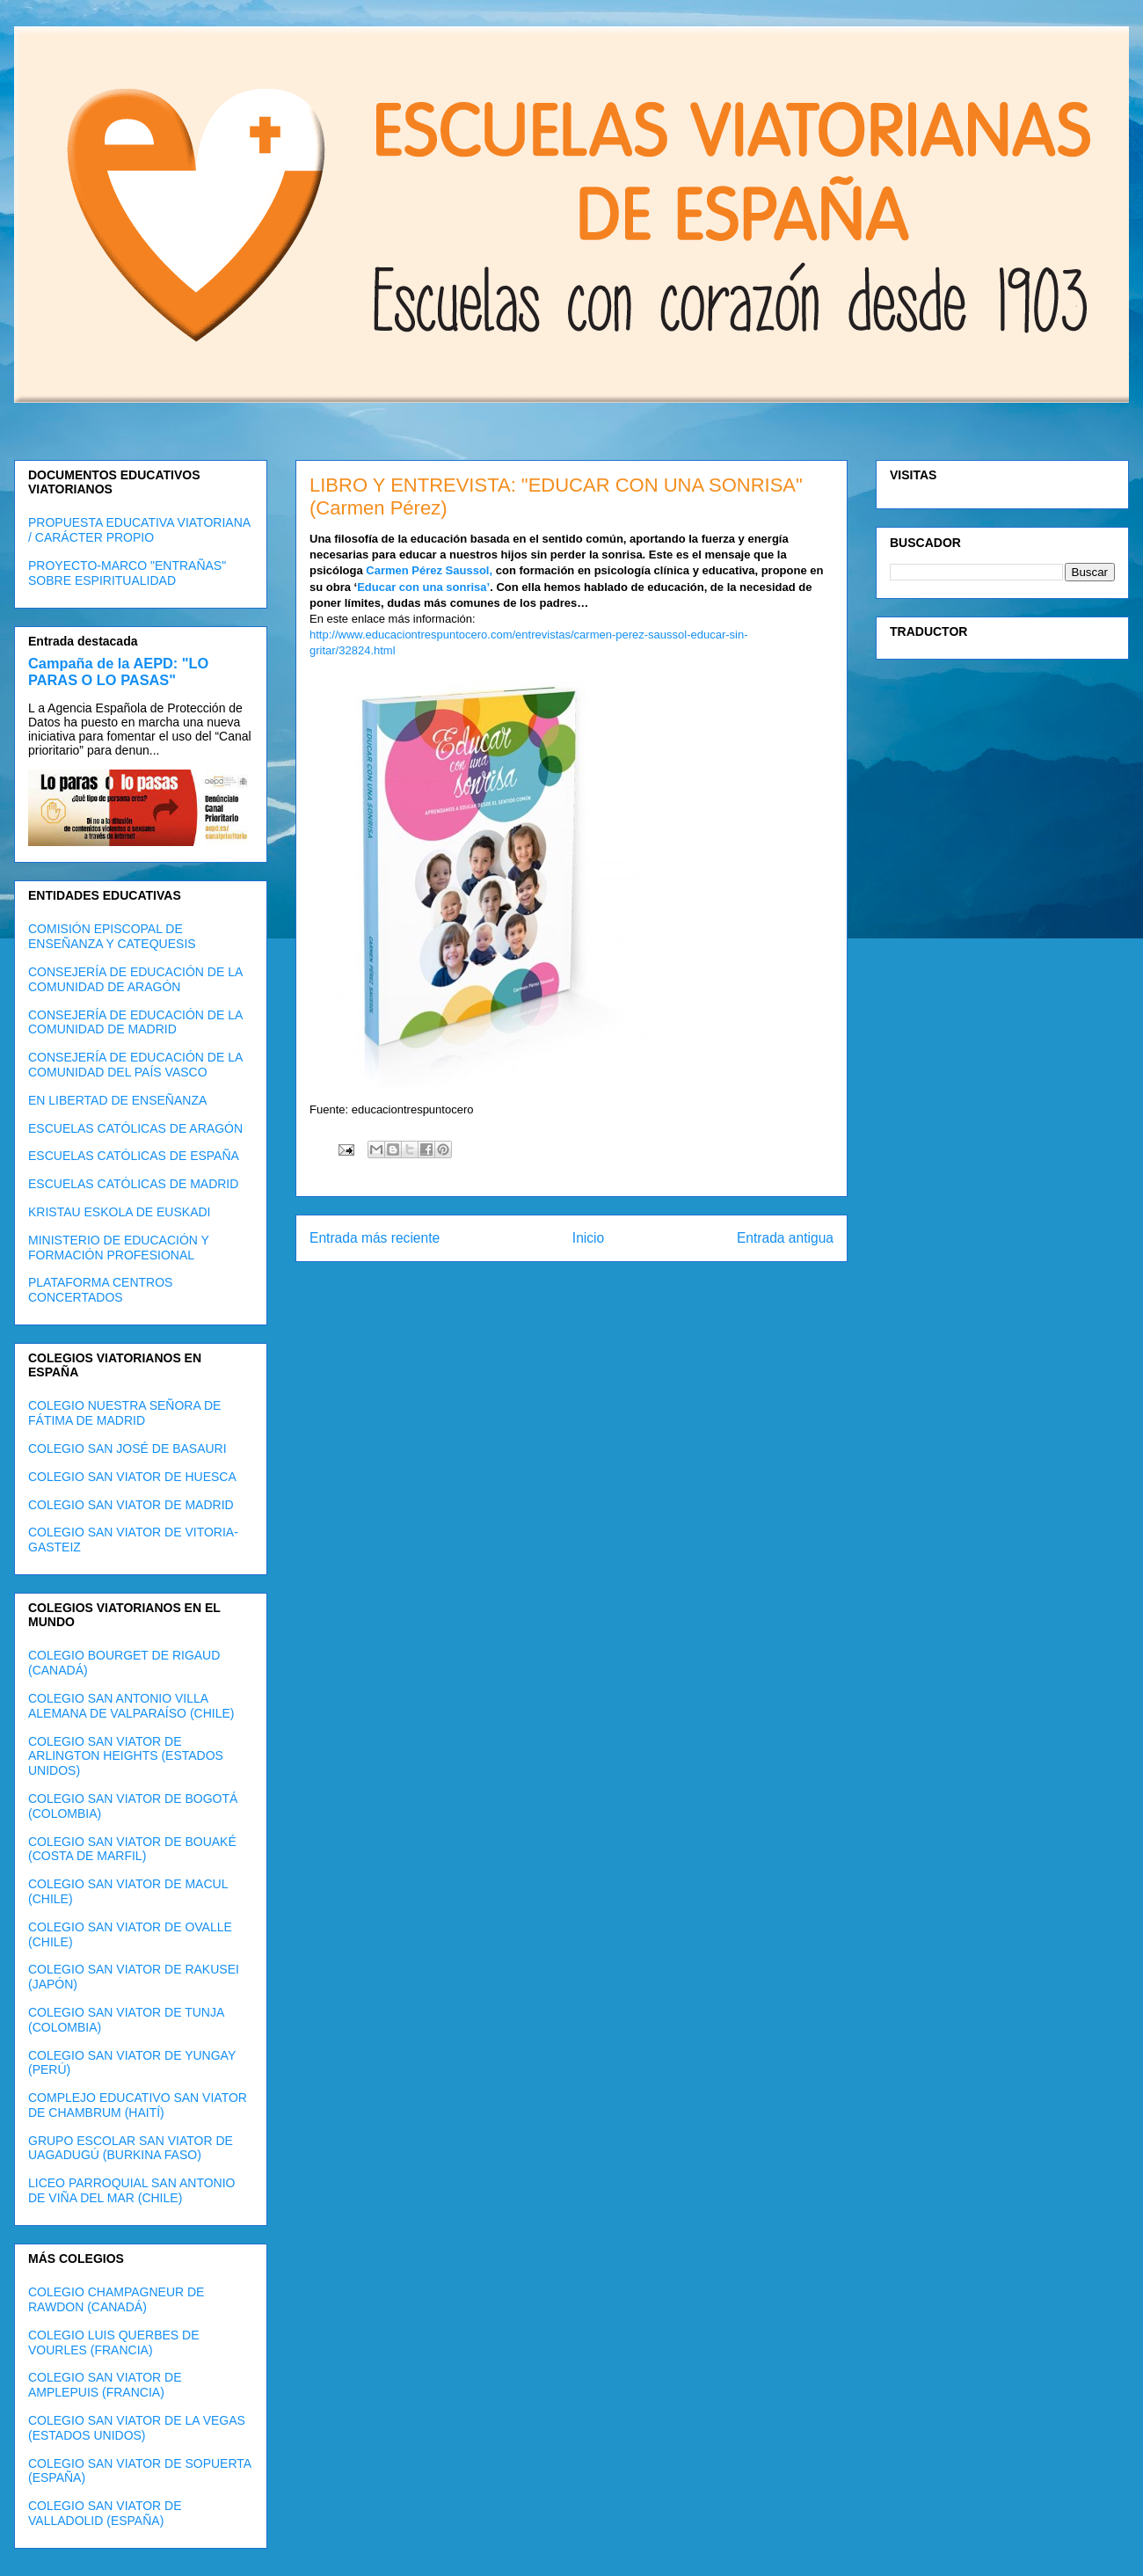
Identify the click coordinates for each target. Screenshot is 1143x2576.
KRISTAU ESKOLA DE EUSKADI (119, 1212)
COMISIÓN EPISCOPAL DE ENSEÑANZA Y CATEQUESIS (112, 936)
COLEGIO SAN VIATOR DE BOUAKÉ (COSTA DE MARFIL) (132, 1849)
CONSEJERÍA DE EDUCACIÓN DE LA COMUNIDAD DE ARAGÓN (135, 979)
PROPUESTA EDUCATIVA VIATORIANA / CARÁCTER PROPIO (139, 529)
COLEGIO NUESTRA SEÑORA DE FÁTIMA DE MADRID (124, 1412)
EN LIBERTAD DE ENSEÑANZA (117, 1100)
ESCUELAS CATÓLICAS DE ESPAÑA (133, 1156)
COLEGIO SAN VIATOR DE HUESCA (132, 1477)
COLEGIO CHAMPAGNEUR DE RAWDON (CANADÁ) (116, 2299)
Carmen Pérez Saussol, (429, 570)
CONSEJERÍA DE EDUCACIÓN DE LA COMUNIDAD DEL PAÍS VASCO (135, 1064)
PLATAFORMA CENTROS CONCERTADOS (100, 1289)
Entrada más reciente (374, 1237)
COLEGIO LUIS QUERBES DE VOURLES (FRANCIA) (114, 2342)
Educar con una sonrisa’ (423, 587)
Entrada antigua (785, 1237)
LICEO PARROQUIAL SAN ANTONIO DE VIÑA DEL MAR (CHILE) (131, 2190)
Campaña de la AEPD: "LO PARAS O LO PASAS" (118, 671)
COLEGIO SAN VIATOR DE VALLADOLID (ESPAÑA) (105, 2513)
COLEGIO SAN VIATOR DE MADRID (131, 1505)
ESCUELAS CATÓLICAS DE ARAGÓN (135, 1128)
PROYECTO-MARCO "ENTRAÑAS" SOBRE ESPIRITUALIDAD (127, 572)
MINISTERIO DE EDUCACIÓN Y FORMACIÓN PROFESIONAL (118, 1247)
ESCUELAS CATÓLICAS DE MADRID (133, 1184)
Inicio (588, 1237)
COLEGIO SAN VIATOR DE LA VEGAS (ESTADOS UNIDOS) (136, 2427)
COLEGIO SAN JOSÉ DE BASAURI (127, 1448)
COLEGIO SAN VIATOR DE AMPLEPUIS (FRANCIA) (105, 2384)
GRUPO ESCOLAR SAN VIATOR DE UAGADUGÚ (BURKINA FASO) (130, 2148)
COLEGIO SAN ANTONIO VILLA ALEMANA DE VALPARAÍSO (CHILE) (131, 1705)
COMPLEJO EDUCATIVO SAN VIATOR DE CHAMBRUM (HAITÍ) (137, 2105)
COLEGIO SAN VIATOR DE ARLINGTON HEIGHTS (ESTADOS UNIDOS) (125, 1756)
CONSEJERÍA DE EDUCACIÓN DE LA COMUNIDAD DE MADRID (135, 1022)
